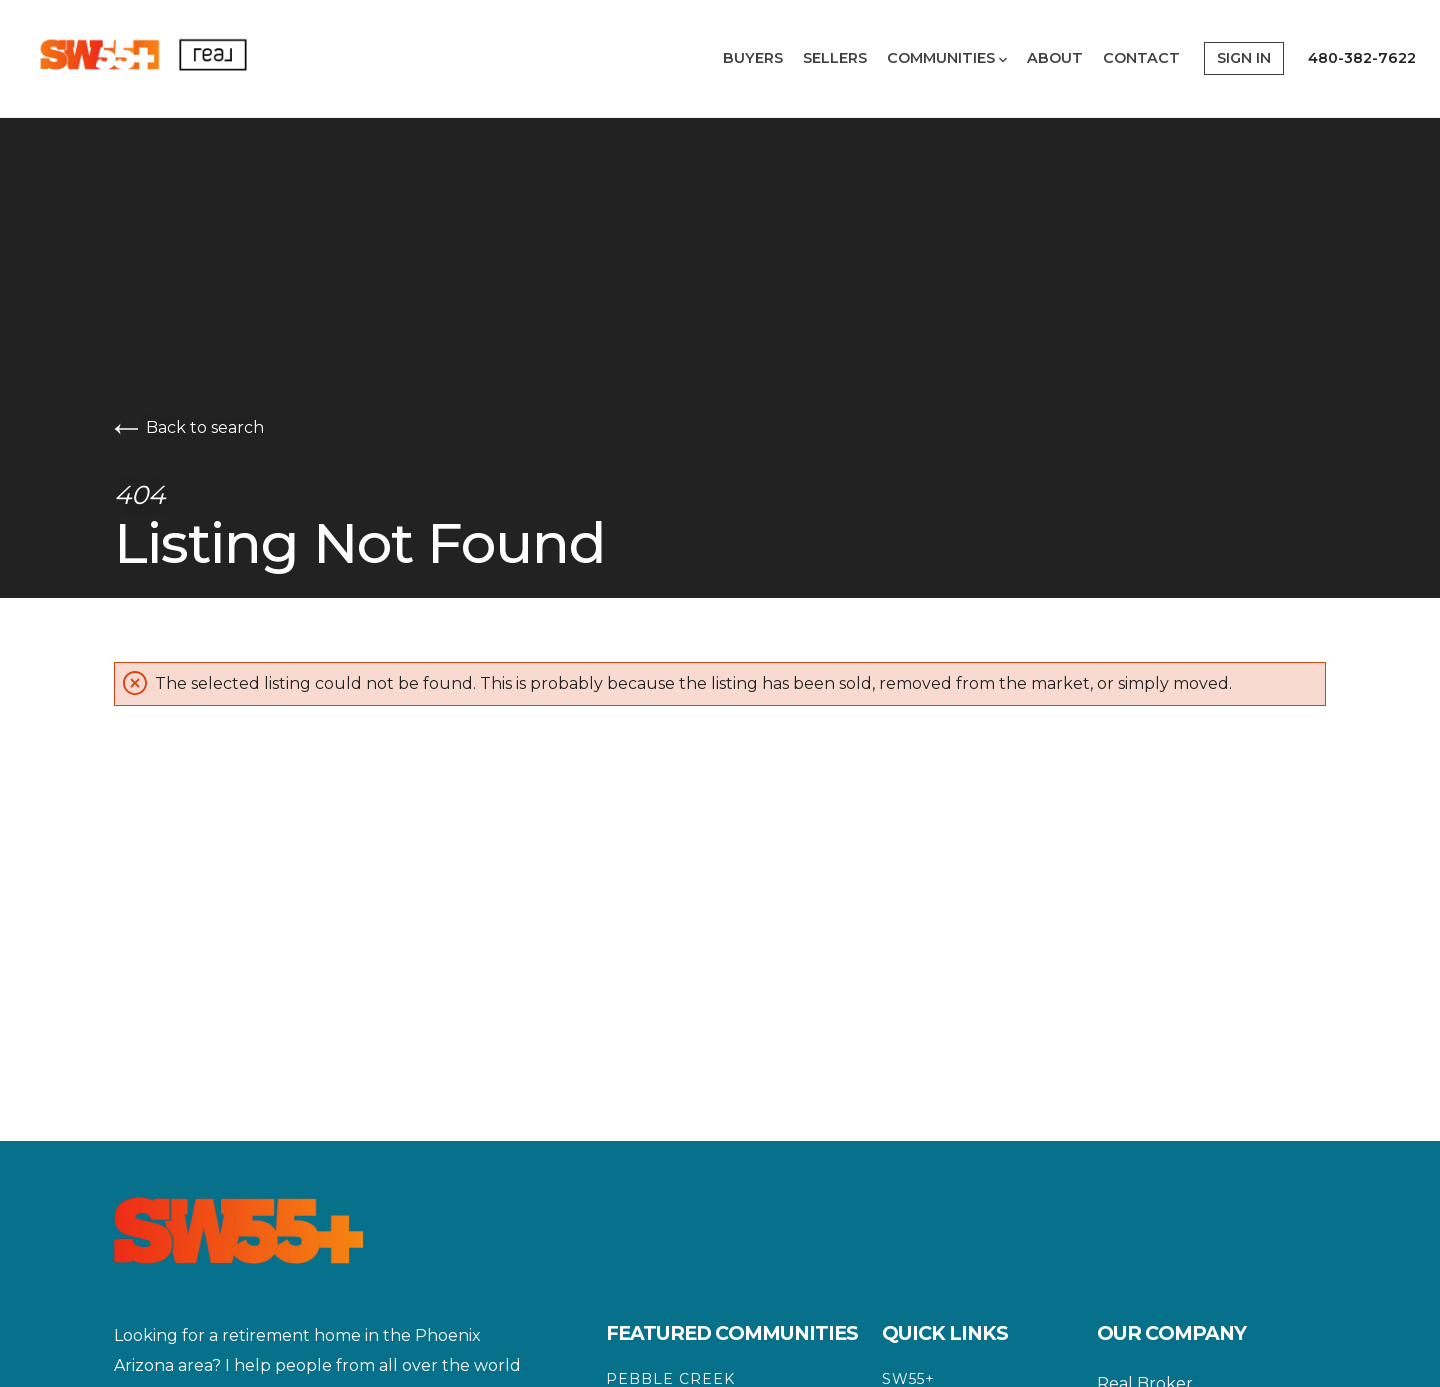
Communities (947, 58)
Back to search (189, 427)
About (1055, 58)
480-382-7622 (1362, 58)
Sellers (835, 58)
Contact (1141, 58)
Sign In (1244, 58)
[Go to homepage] (174, 58)
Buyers (753, 58)
